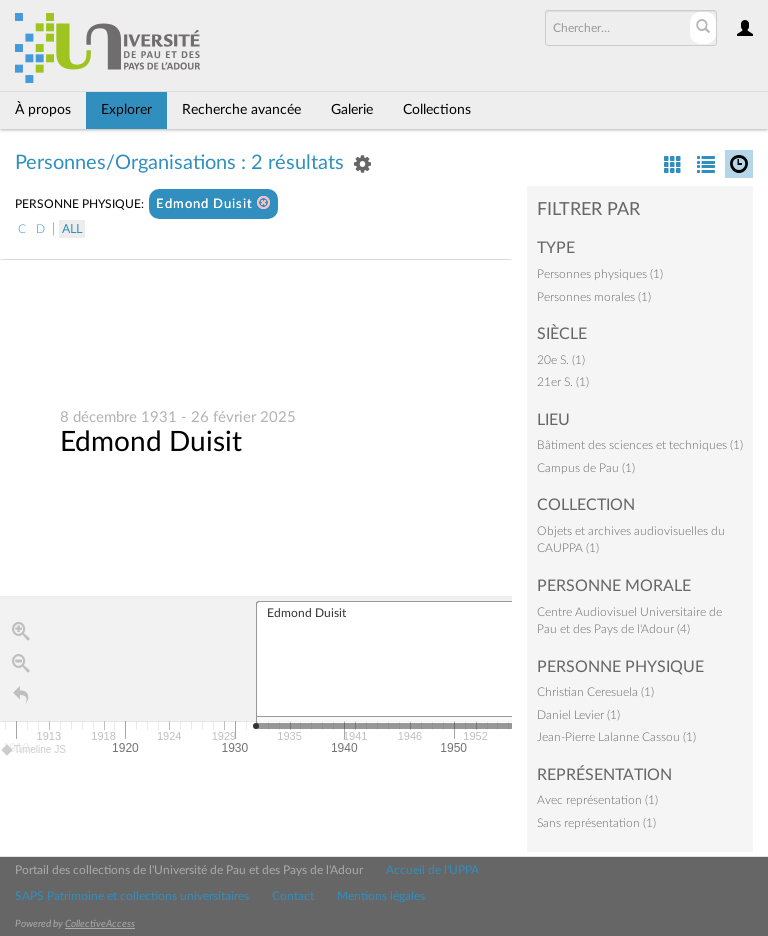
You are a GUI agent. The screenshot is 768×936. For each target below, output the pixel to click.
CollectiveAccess (100, 924)
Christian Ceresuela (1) (595, 692)
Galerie (352, 110)
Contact (293, 896)
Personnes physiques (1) (600, 274)
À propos (43, 110)
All (72, 229)
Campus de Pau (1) (586, 468)
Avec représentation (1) (597, 800)
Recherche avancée (241, 110)
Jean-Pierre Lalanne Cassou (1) (616, 737)
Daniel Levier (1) (578, 715)
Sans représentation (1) (596, 823)
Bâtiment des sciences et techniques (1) (640, 445)
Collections (437, 110)
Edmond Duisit (213, 203)
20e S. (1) (561, 360)
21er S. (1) (563, 382)
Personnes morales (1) (594, 297)
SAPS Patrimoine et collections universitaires (132, 896)
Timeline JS (34, 750)
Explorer (126, 110)
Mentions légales (381, 896)
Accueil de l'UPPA (432, 870)
